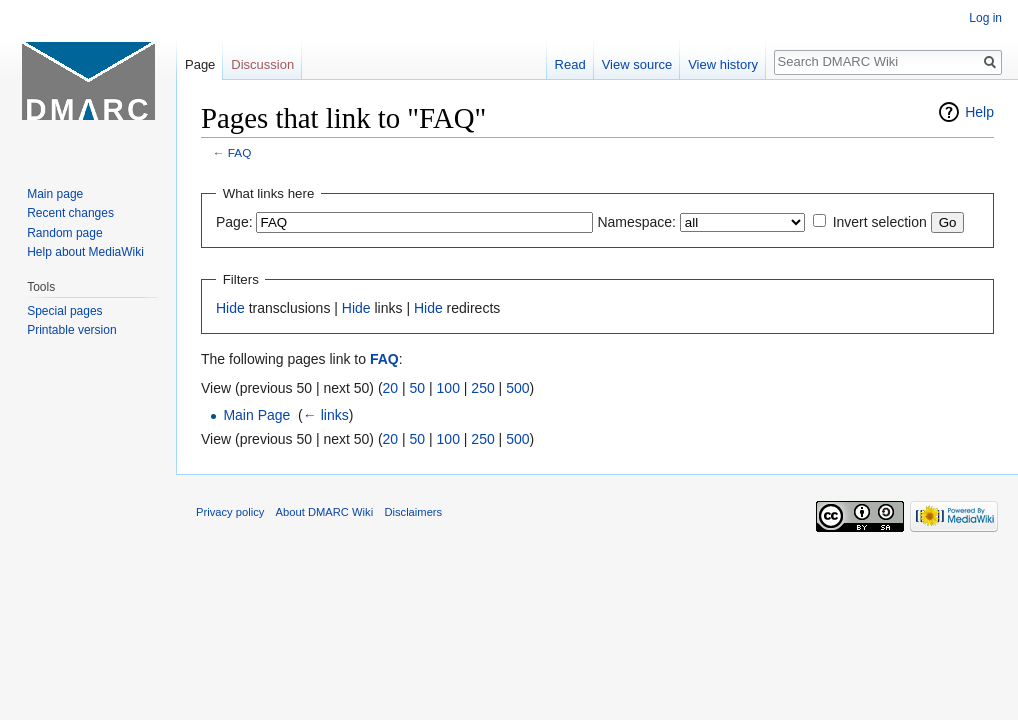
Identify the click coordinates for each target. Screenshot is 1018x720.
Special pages (64, 311)
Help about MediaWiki (85, 252)
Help (979, 112)
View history (723, 64)
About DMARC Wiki (325, 512)
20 (391, 388)
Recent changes (70, 213)
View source (637, 64)
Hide (230, 308)
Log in (985, 18)
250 (482, 388)
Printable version (71, 330)
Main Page (256, 415)
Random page (64, 233)
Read (570, 64)
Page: (234, 222)
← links (326, 415)
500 (517, 388)
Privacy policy (230, 512)
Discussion (262, 64)
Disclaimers (413, 512)
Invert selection (880, 222)
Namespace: (636, 222)
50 (418, 388)
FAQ (240, 152)
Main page (55, 194)
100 (448, 388)
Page (200, 64)
